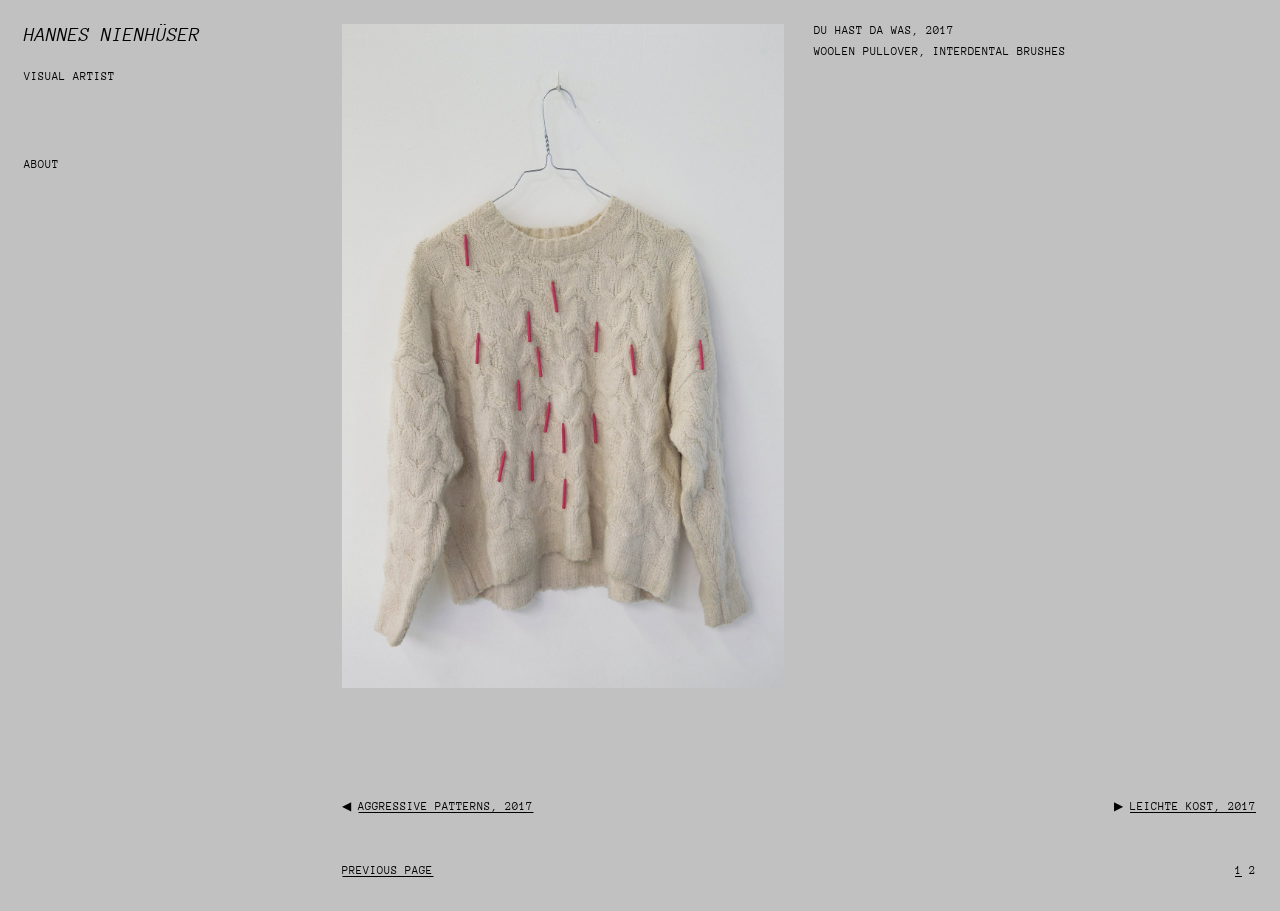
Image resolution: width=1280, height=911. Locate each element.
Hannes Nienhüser (112, 34)
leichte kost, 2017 (1193, 806)
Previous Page (387, 870)
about (41, 164)
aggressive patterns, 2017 (445, 806)
